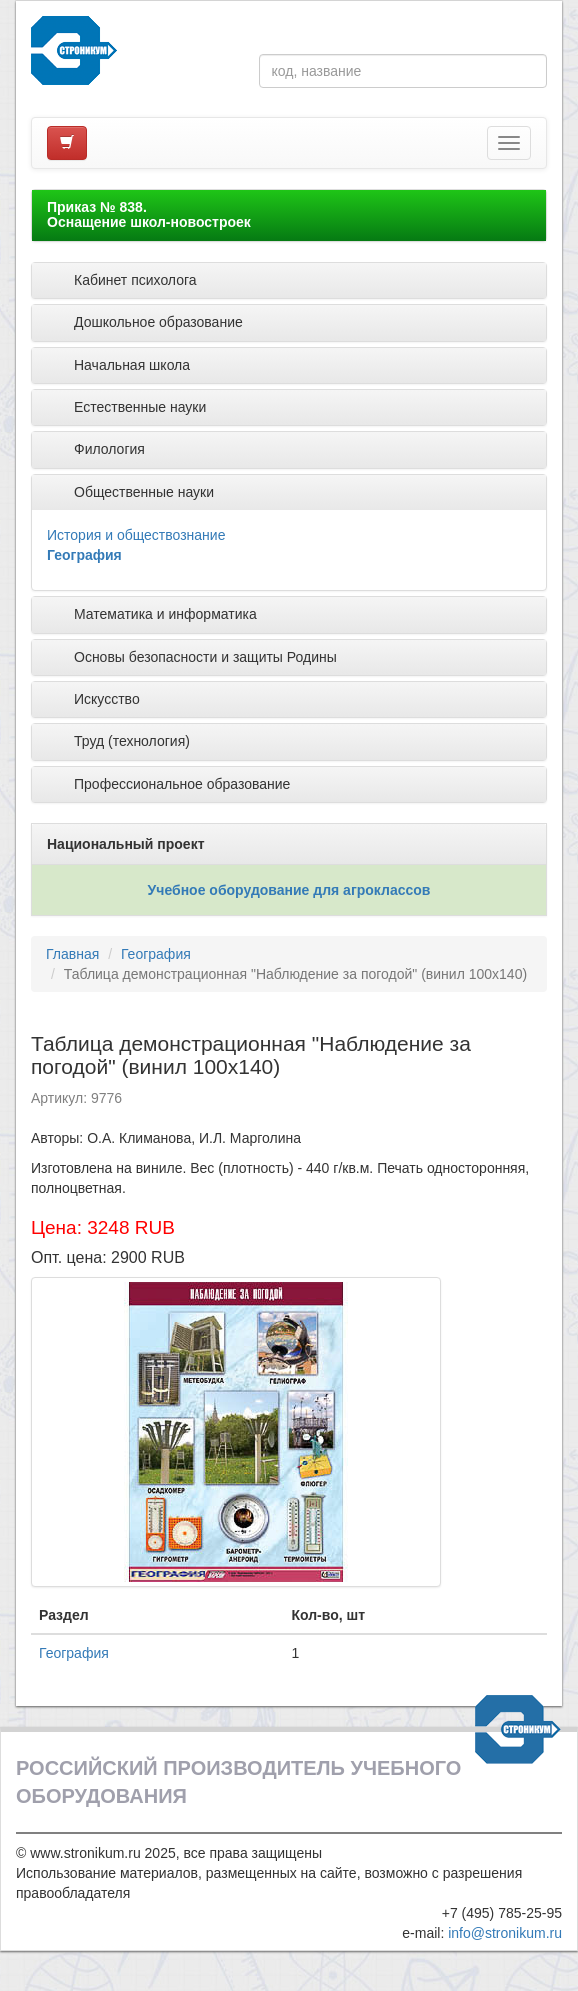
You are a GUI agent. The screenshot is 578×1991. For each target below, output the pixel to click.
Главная (72, 954)
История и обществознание (136, 535)
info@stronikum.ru (505, 1933)
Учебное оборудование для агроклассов (289, 890)
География (84, 555)
